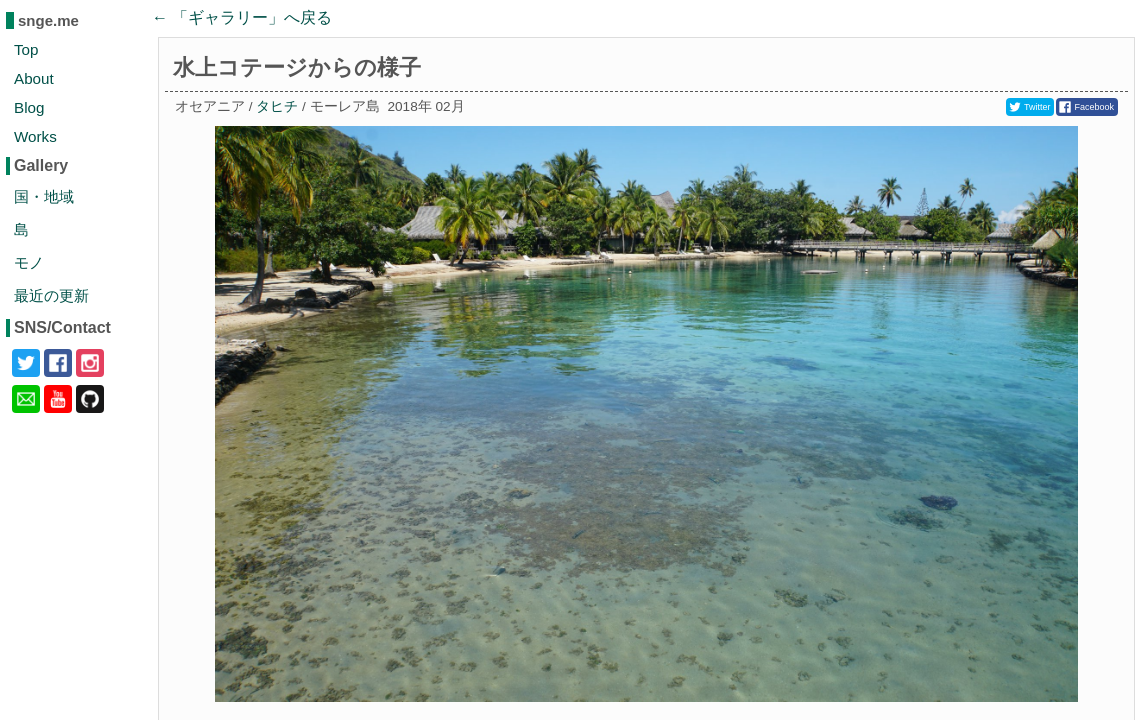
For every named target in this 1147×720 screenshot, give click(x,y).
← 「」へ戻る (242, 17)
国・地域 (44, 196)
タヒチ (277, 106)
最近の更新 (51, 295)
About (34, 78)
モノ (29, 262)
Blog (29, 107)
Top (26, 49)
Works (35, 136)
